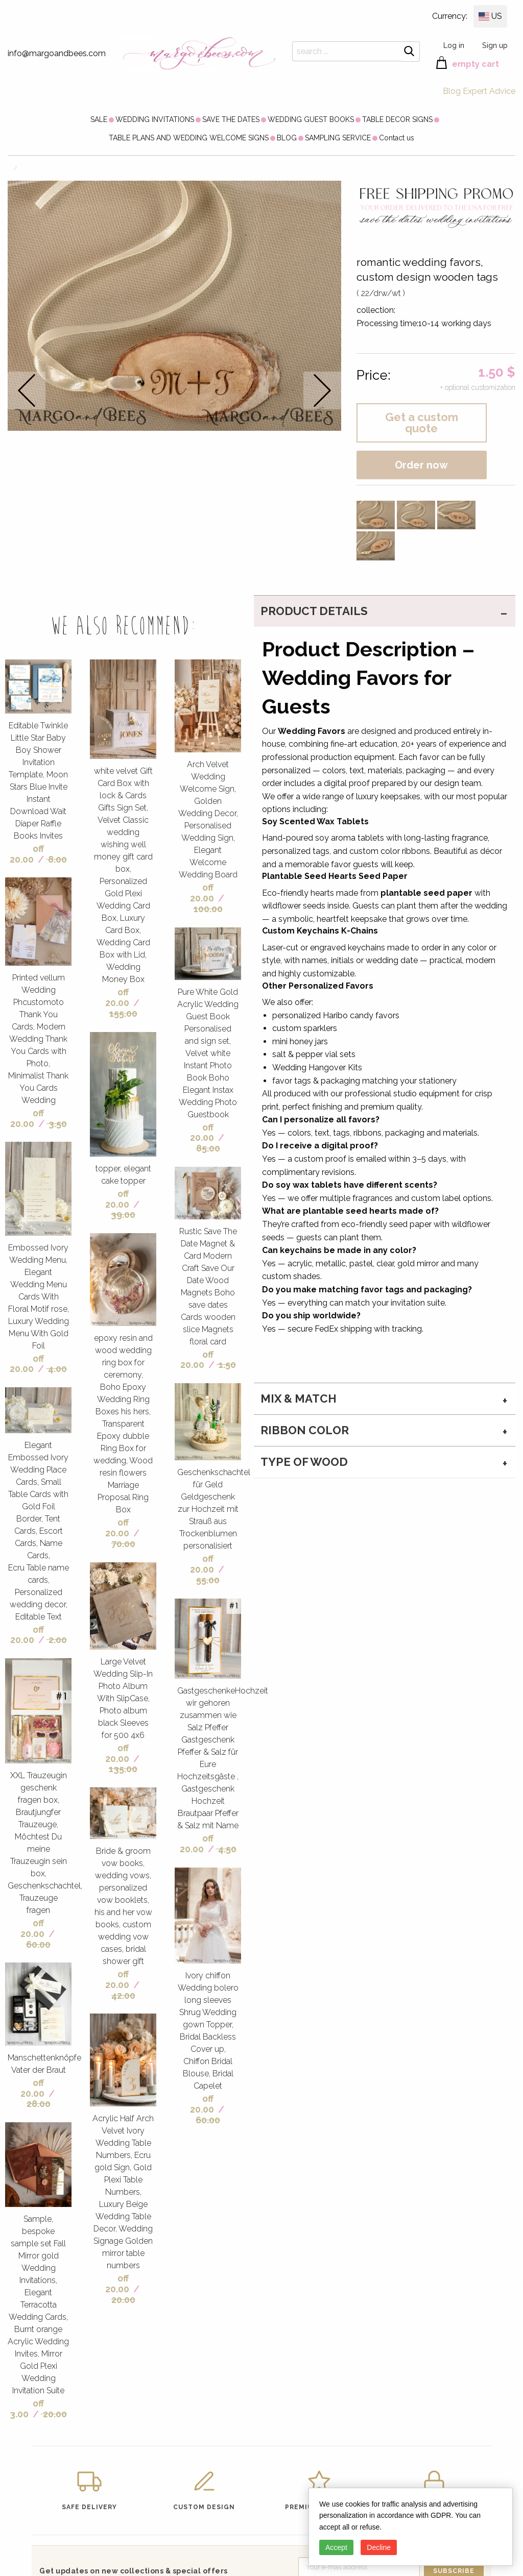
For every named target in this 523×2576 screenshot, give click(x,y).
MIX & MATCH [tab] (298, 1398)
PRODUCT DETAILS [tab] (314, 611)
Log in (453, 45)
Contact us (396, 138)
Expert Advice (489, 91)
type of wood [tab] (304, 1461)
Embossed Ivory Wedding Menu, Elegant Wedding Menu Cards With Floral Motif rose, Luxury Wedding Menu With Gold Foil (38, 1297)
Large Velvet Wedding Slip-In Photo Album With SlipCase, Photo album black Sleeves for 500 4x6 (123, 1698)
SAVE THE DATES (230, 119)
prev (26, 390)
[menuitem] (98, 119)
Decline (379, 2547)
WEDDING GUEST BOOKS (311, 119)
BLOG (287, 138)
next (322, 390)
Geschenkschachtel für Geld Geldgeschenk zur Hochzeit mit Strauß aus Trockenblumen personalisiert (213, 1509)
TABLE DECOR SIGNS (397, 119)
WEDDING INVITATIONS (154, 119)
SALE (98, 119)
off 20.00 (27, 854)
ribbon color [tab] (304, 1430)
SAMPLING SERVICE (338, 138)
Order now (421, 465)
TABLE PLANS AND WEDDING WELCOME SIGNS (189, 138)
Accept (336, 2547)
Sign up (495, 45)
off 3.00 (27, 2408)
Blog (452, 91)
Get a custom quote (421, 422)
